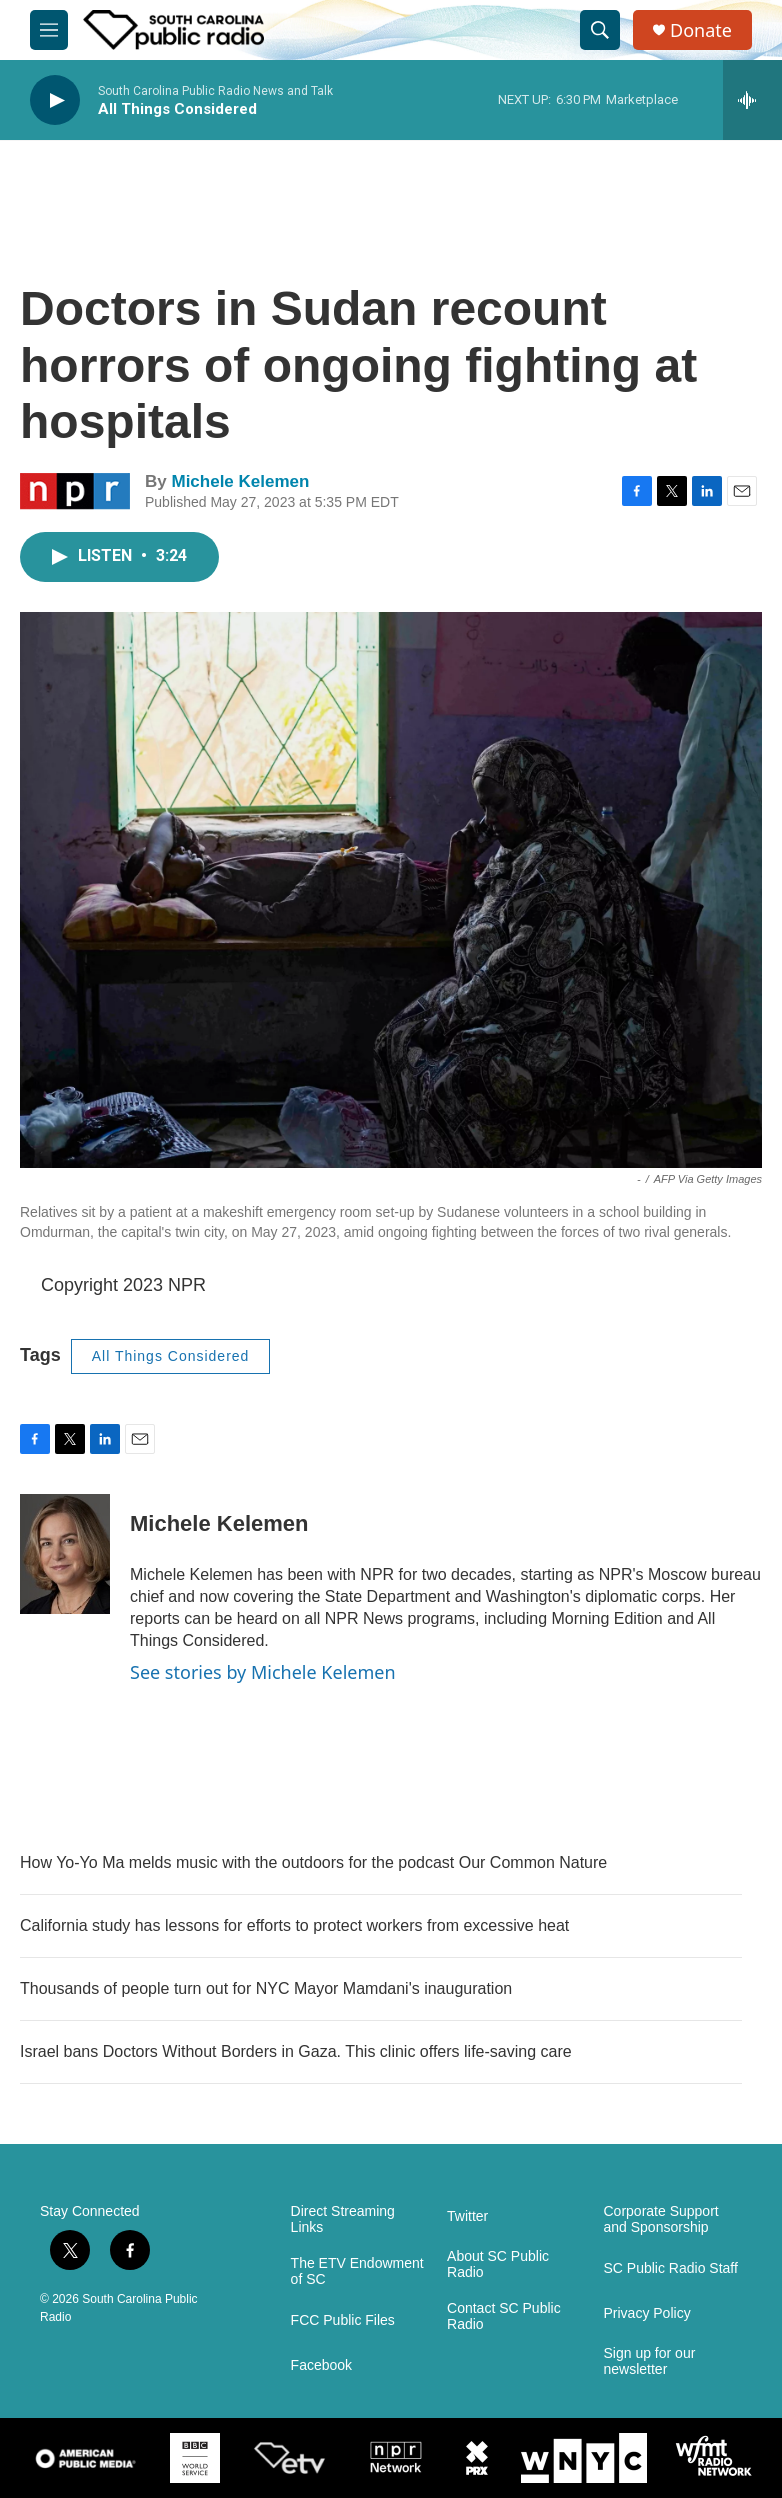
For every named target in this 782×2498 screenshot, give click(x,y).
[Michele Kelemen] (65, 1554)
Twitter (467, 2216)
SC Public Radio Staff (671, 2268)
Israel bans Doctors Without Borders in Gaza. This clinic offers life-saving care (296, 2051)
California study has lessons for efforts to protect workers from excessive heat (294, 1925)
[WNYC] (584, 2458)
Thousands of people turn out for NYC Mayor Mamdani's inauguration (266, 1988)
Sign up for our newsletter (650, 2361)
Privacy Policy (647, 2313)
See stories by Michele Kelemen (263, 1672)
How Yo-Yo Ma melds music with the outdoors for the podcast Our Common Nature (313, 1862)
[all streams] (752, 100)
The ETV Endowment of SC (357, 2271)
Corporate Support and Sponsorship (661, 2219)
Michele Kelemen (240, 481)
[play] (55, 100)
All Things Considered (171, 1356)
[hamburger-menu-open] (49, 30)
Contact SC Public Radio (504, 2316)
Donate (701, 30)
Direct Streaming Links (343, 2219)
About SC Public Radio (498, 2264)
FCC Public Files (343, 2320)
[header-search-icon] (600, 30)
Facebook (321, 2365)
